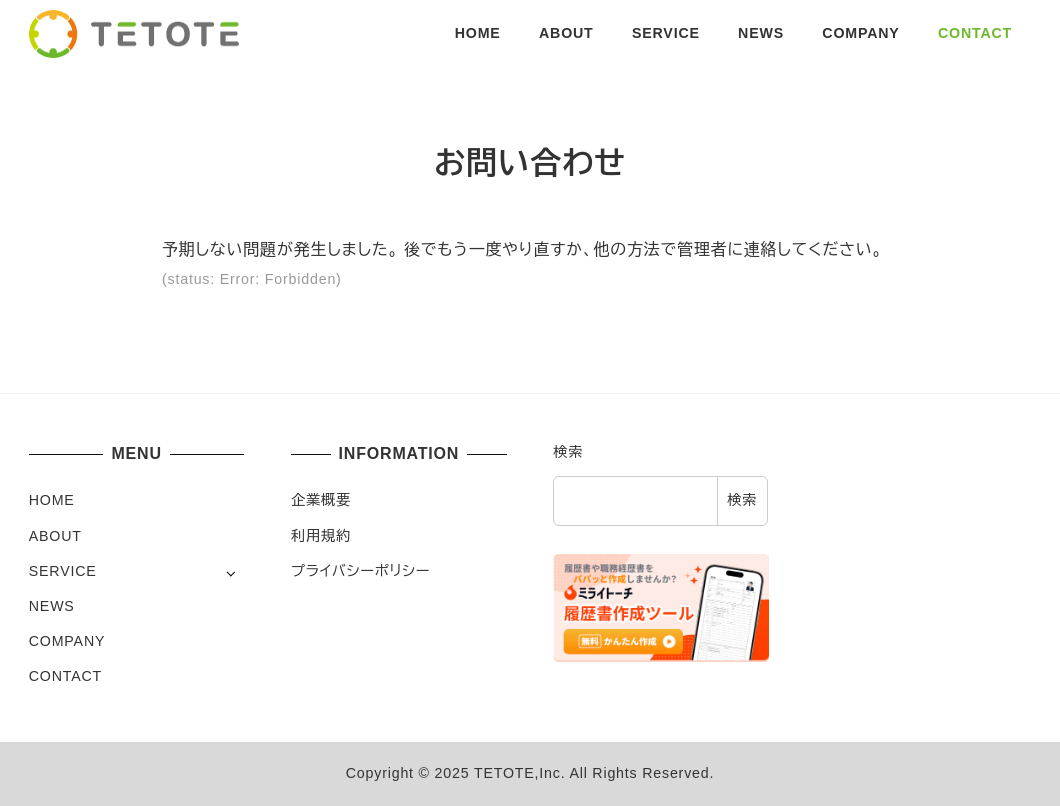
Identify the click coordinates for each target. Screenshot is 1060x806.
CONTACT (65, 676)
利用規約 (321, 536)
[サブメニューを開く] (230, 572)
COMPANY (67, 641)
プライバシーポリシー (360, 571)
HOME (52, 500)
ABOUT (55, 536)
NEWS (52, 606)
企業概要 (321, 500)
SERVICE (63, 571)
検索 (568, 452)
